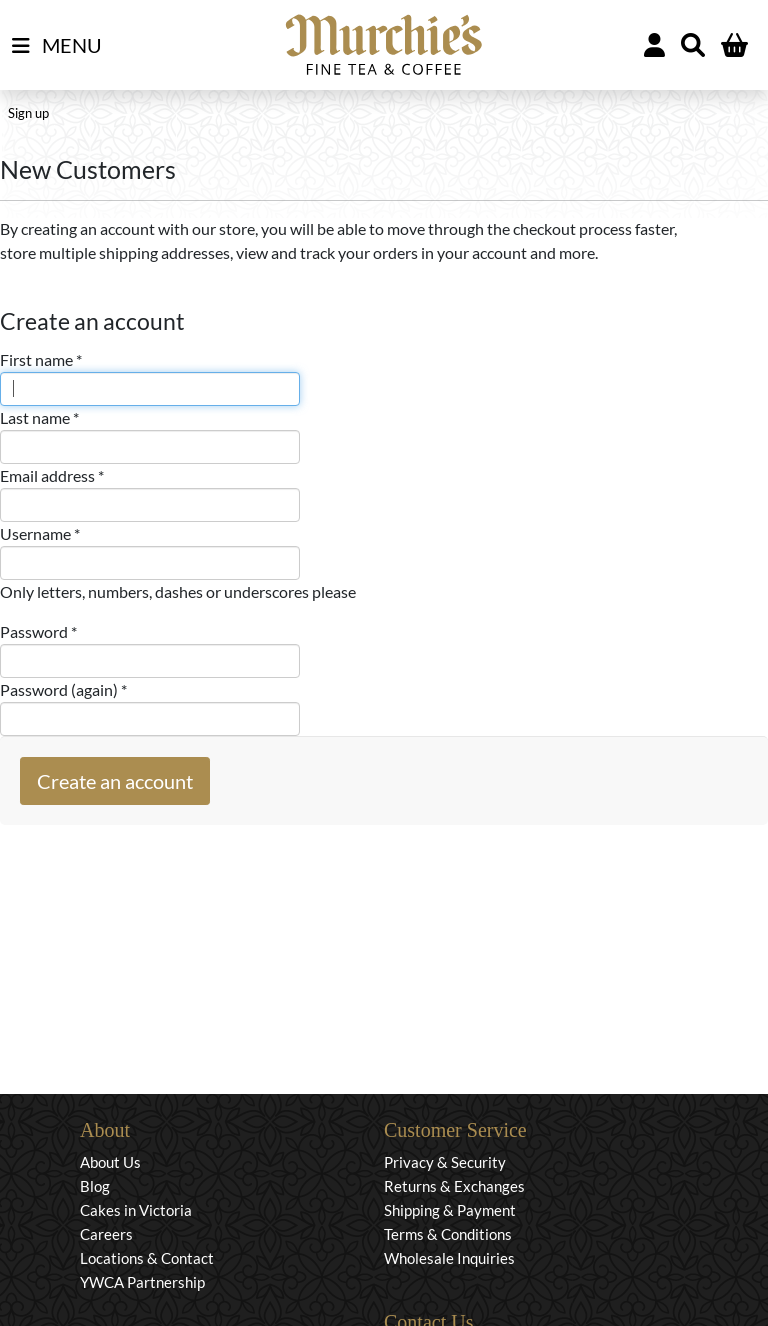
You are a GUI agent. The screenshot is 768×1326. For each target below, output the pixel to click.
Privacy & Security (445, 1162)
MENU (57, 46)
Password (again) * (63, 689)
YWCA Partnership (142, 1282)
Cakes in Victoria (136, 1210)
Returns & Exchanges (454, 1186)
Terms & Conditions (448, 1234)
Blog (95, 1186)
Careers (106, 1234)
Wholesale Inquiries (449, 1258)
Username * (40, 533)
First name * (41, 359)
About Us (110, 1162)
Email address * (52, 475)
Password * (38, 631)
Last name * (39, 417)
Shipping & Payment (450, 1210)
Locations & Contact (147, 1258)
